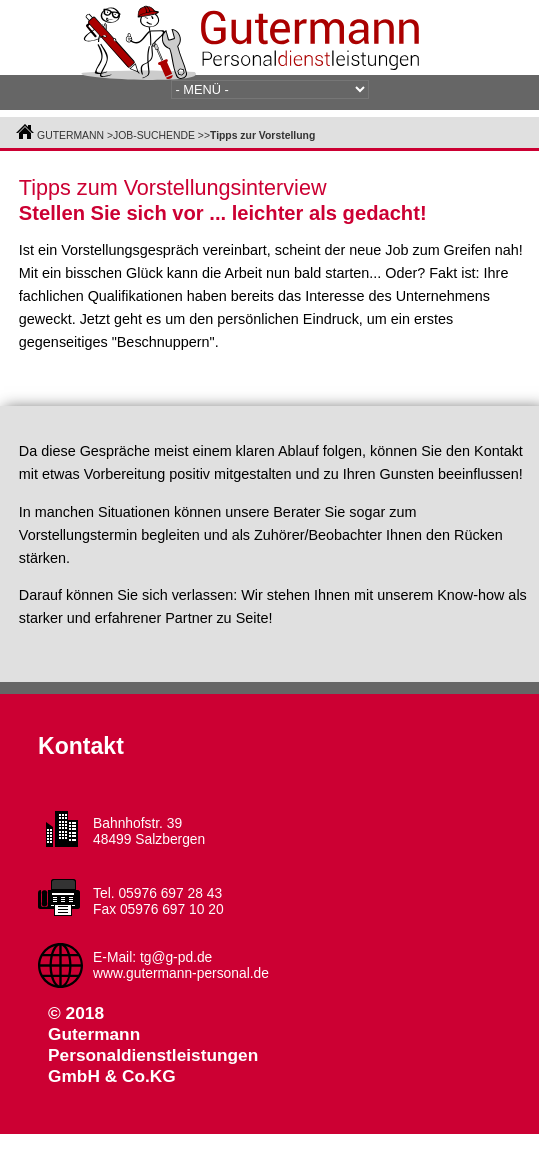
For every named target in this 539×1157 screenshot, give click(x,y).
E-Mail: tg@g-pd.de (152, 957)
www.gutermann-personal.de (181, 973)
